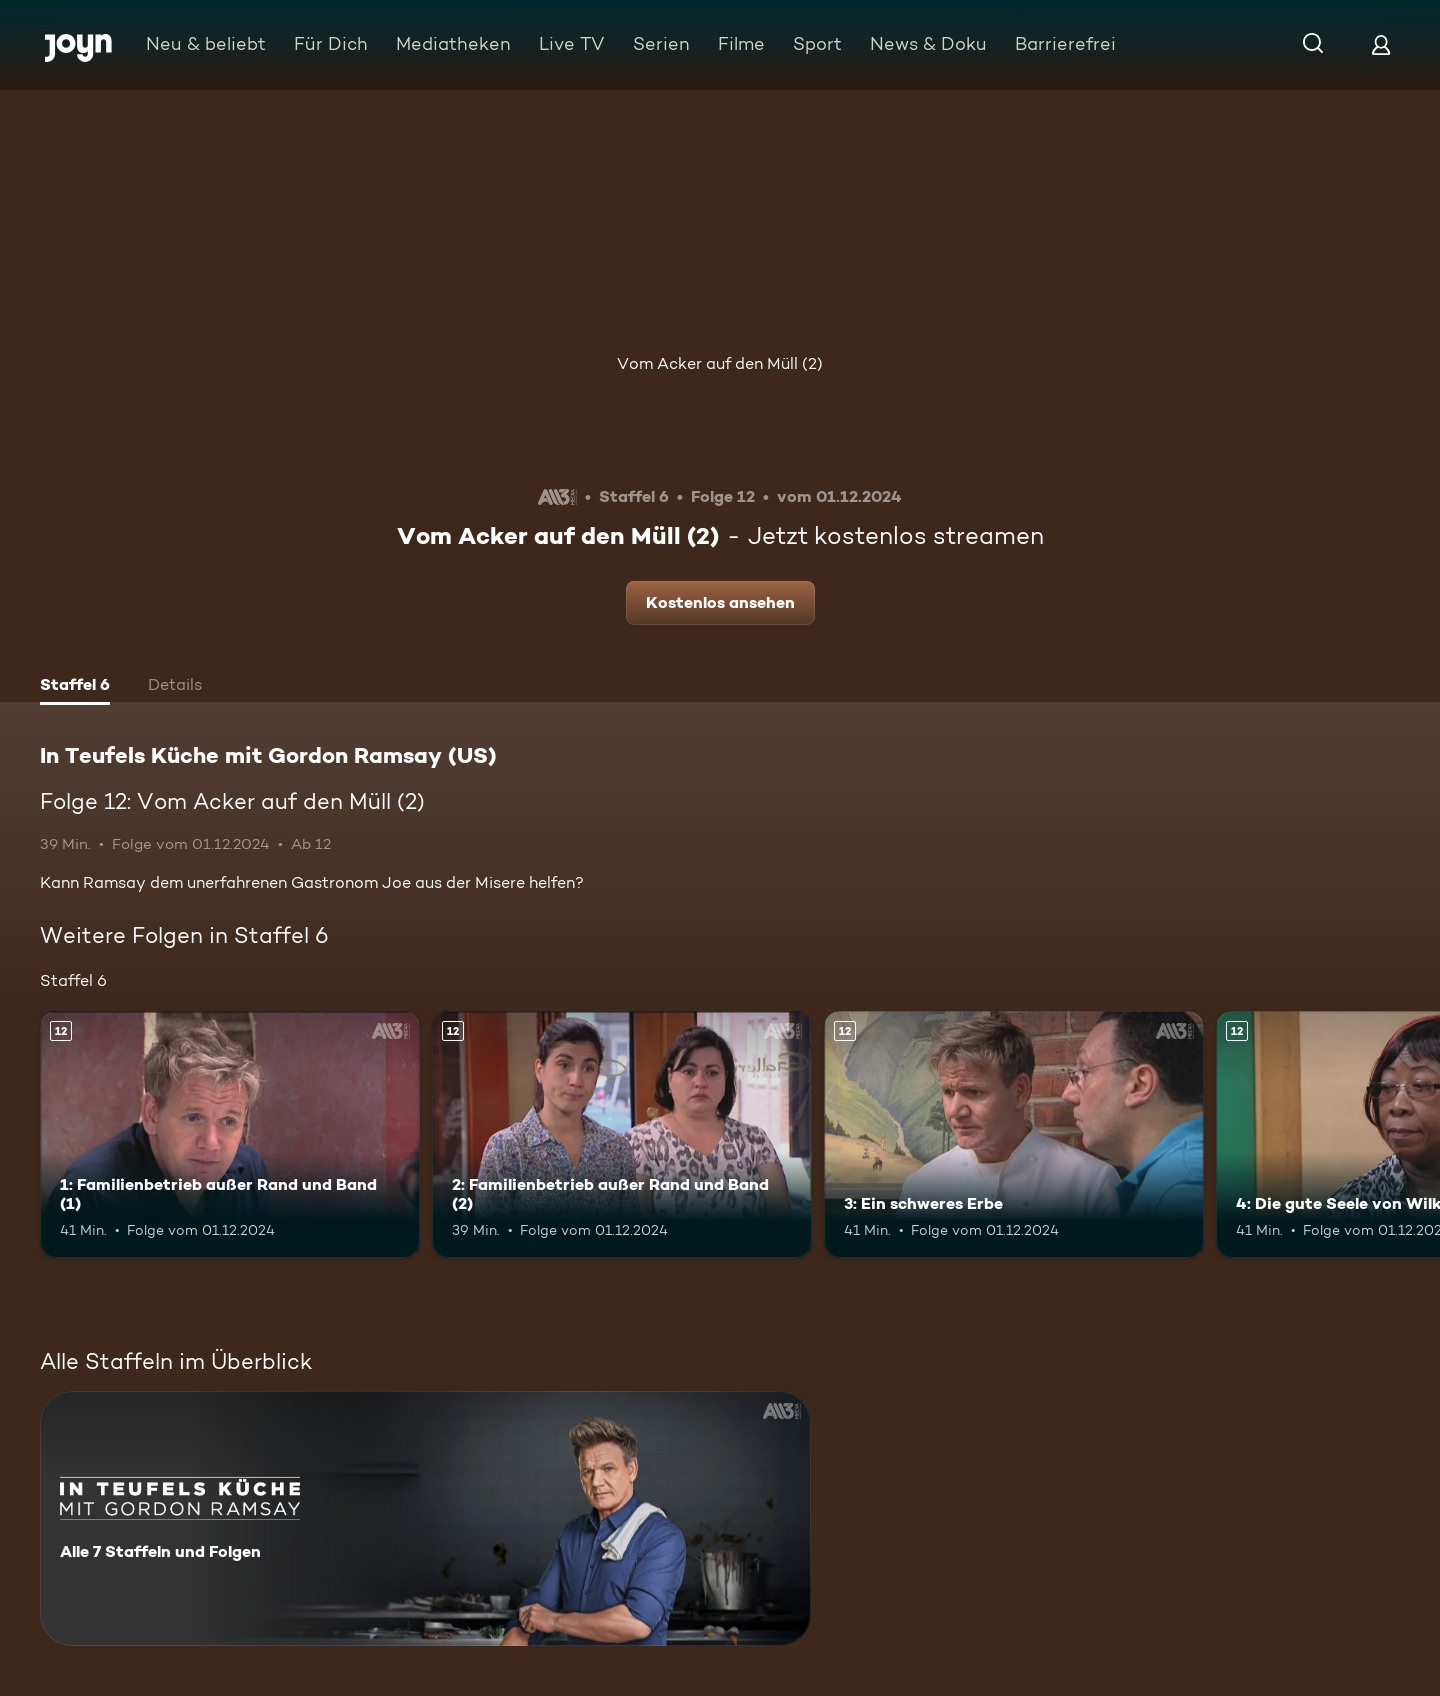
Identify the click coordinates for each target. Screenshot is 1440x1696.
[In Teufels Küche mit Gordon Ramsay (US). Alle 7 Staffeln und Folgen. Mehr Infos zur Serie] (425, 1518)
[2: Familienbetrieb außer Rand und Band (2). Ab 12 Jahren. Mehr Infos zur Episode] (622, 1134)
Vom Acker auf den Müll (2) (720, 363)
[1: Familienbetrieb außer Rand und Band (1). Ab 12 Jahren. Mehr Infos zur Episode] (230, 1134)
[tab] (75, 687)
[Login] (1381, 44)
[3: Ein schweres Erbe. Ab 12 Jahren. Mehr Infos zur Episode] (1014, 1134)
